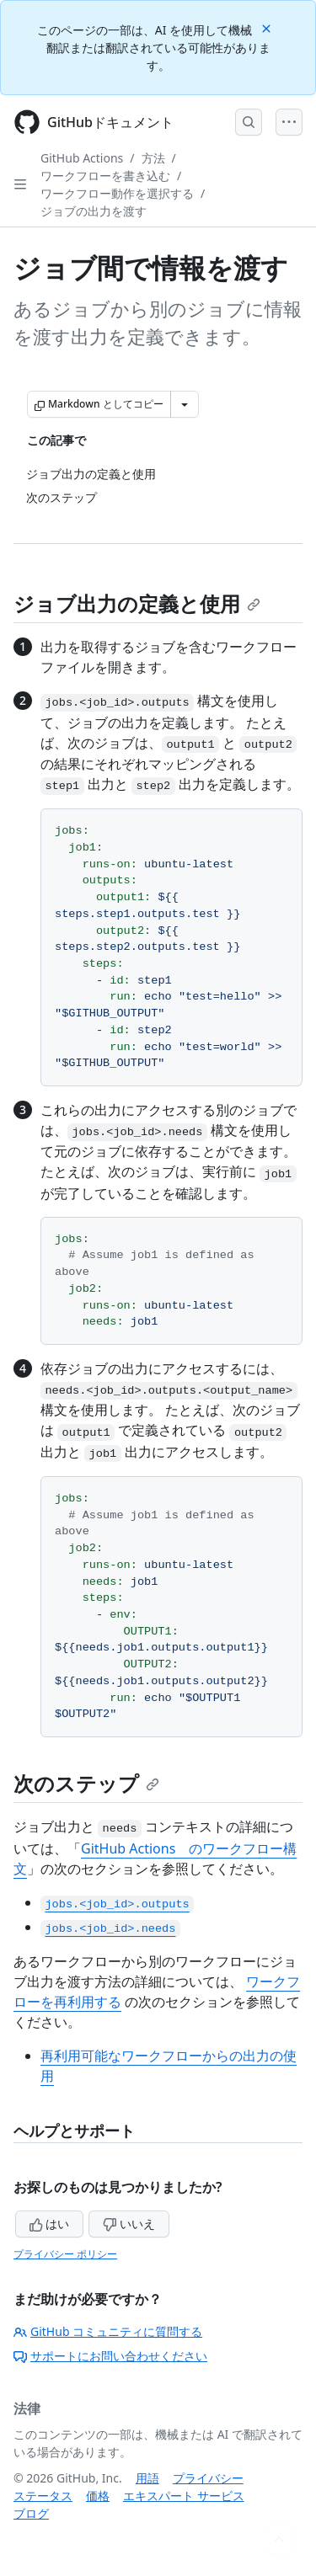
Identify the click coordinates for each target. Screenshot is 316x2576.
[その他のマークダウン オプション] (184, 404)
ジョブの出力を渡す (93, 211)
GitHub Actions (81, 158)
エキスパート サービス (183, 2496)
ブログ (31, 2513)
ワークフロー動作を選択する (117, 193)
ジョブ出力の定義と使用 (136, 603)
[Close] (267, 27)
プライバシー (208, 2478)
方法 (153, 158)
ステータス (42, 2496)
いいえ (129, 2224)
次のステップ (86, 1783)
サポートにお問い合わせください (110, 2356)
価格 (98, 2496)
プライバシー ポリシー (65, 2254)
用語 (147, 2478)
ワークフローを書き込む (105, 176)
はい (49, 2224)
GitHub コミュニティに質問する (107, 2331)
